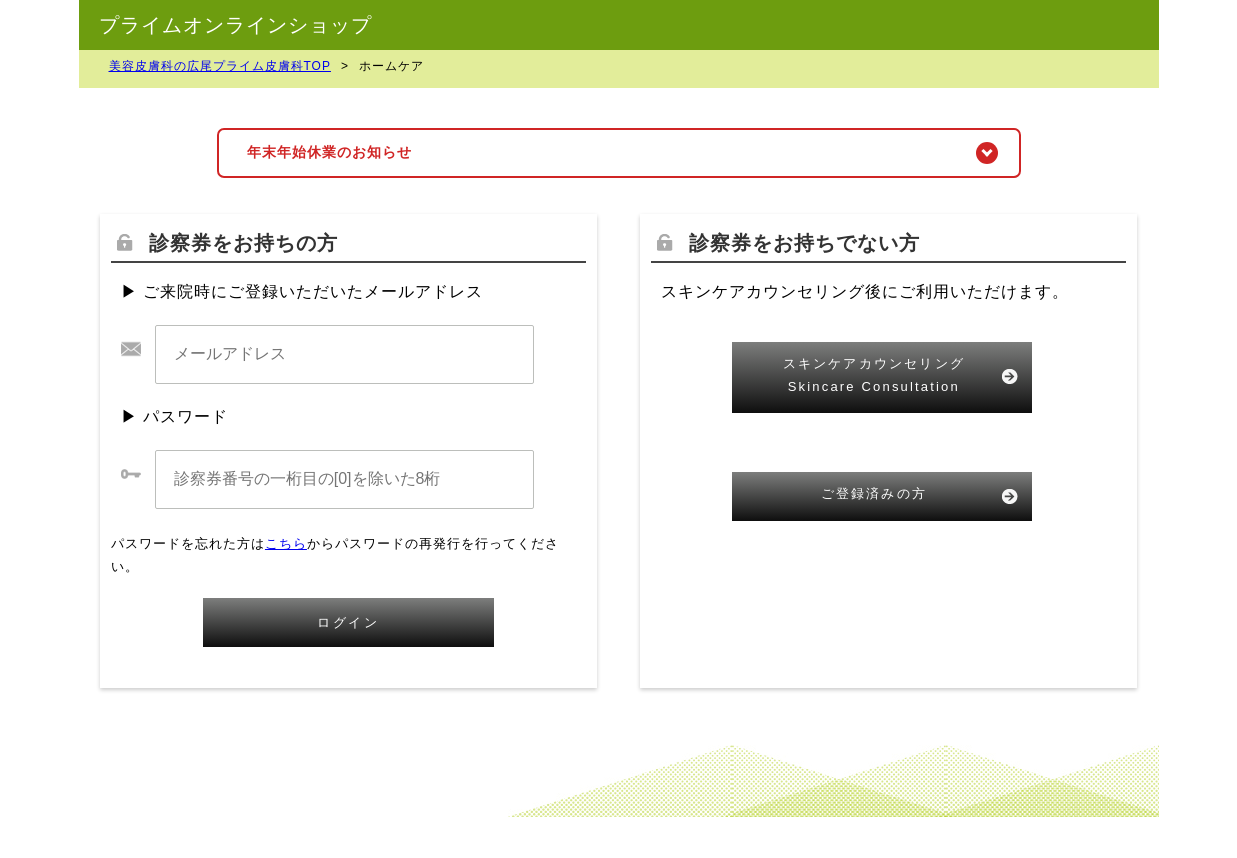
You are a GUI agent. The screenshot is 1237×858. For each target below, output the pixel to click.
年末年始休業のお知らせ (329, 152)
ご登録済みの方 (874, 493)
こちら (286, 543)
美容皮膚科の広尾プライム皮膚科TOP (220, 66)
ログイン (348, 622)
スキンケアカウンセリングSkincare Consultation (874, 375)
